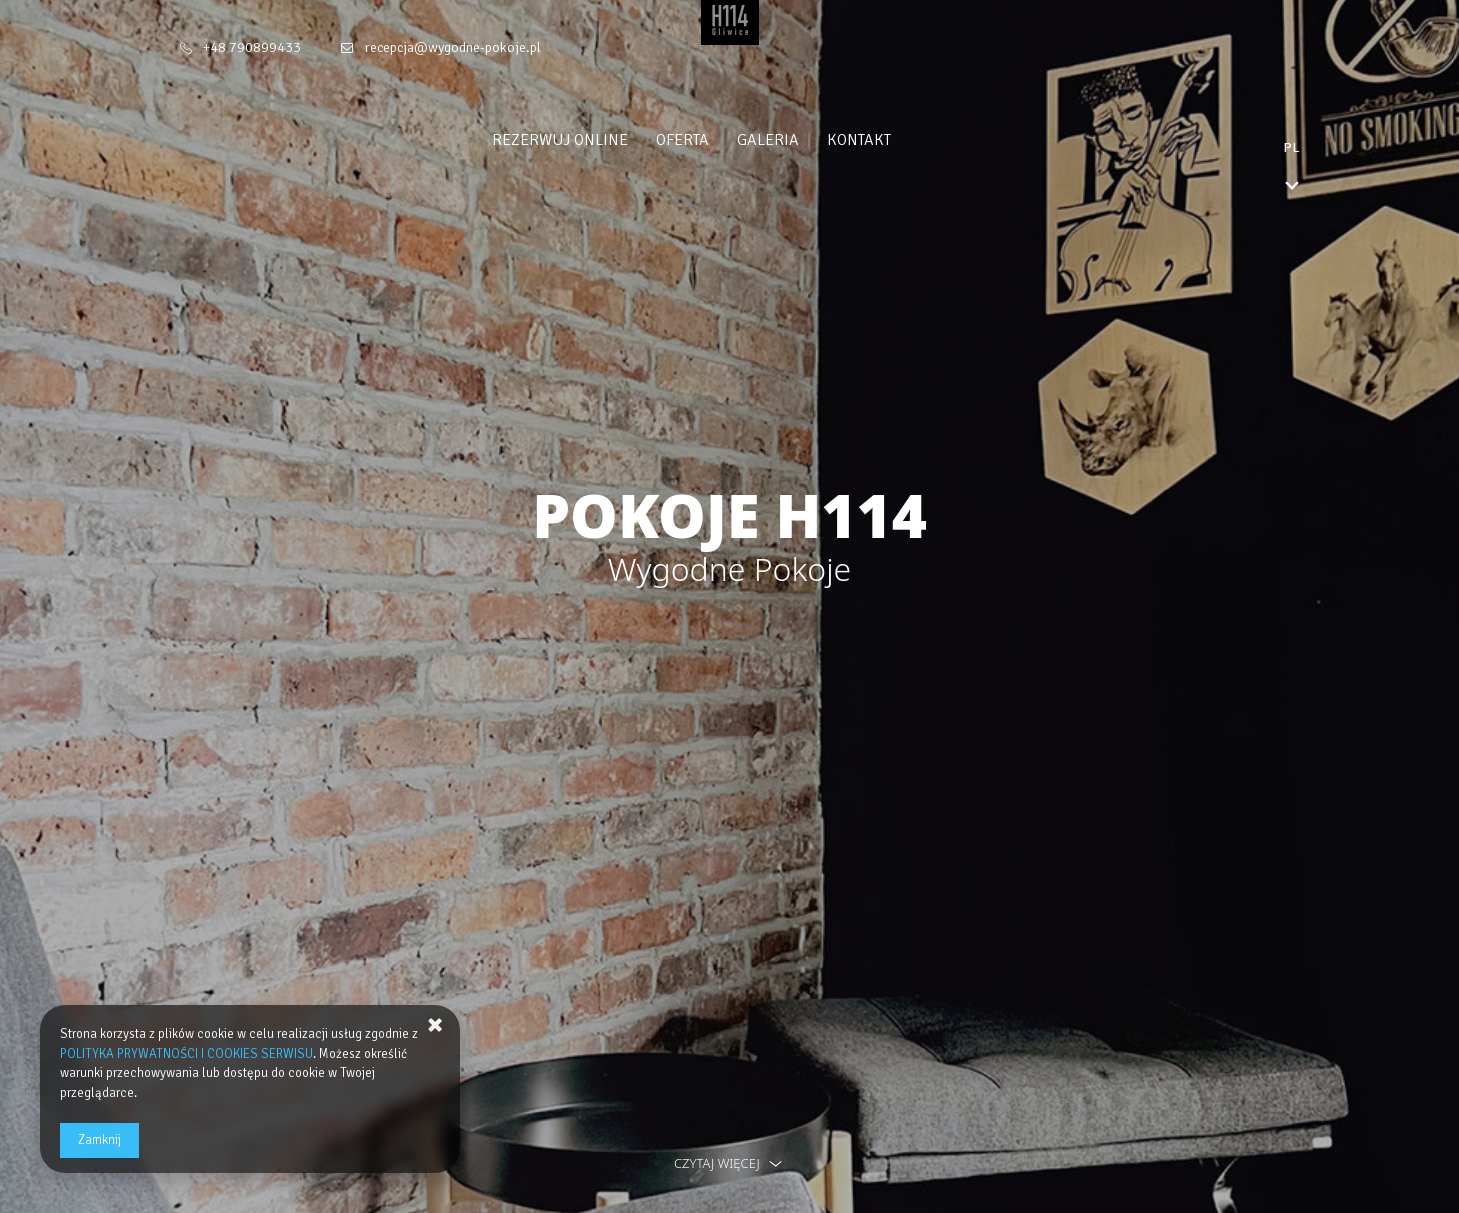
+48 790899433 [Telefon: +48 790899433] (252, 47)
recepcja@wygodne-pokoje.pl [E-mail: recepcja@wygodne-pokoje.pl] (452, 47)
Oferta (720, 140)
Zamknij (99, 1140)
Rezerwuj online (598, 140)
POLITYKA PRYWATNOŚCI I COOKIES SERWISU (186, 1054)
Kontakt (897, 140)
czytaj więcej (729, 1163)
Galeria (806, 140)
